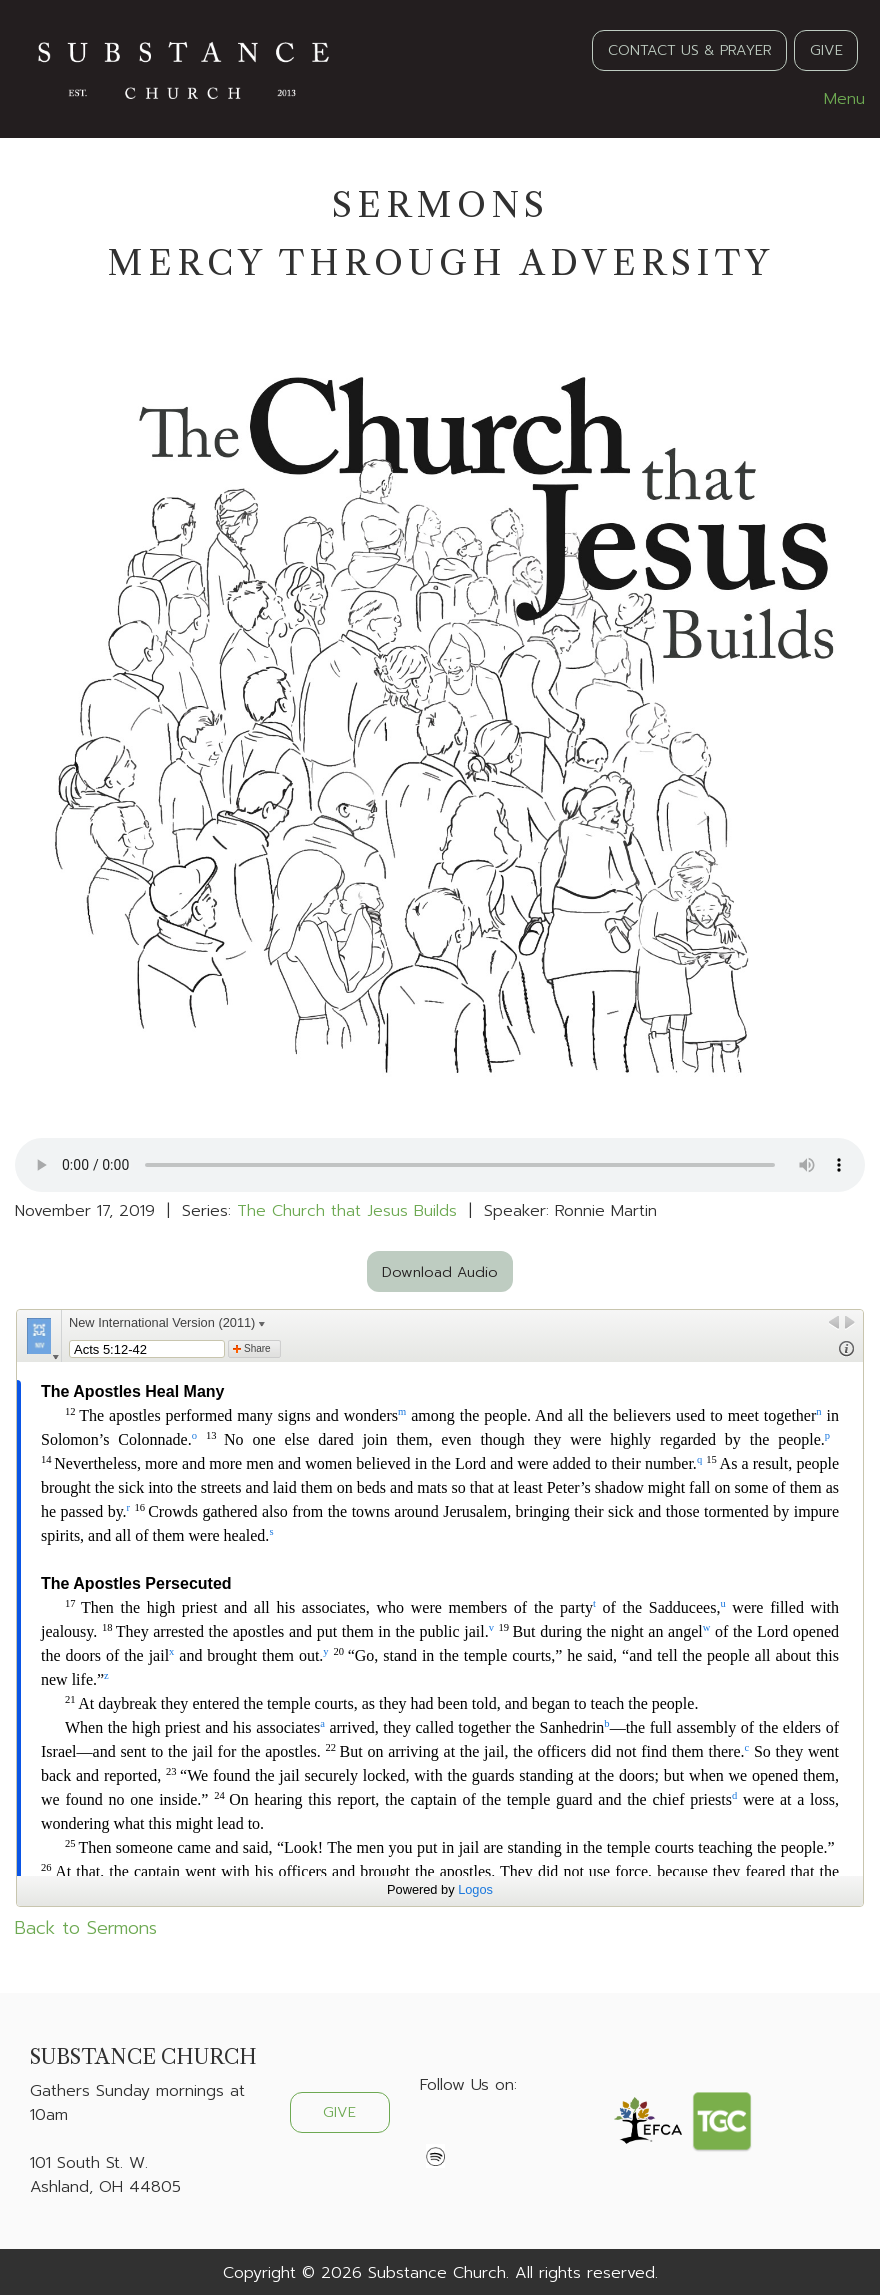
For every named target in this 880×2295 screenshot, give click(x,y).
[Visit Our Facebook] (436, 2132)
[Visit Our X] (468, 2132)
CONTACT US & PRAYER (690, 50)
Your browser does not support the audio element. (440, 1165)
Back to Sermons (86, 1928)
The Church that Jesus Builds (347, 1211)
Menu (834, 99)
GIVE (826, 50)
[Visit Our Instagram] (500, 2132)
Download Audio (440, 1272)
